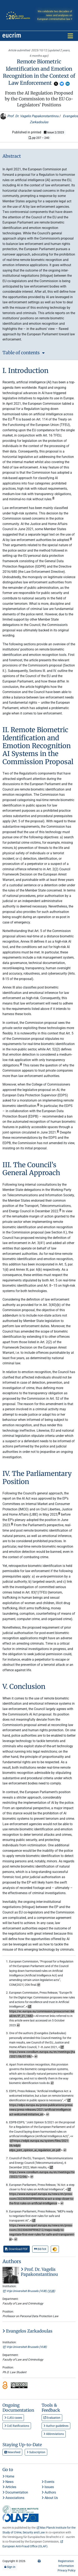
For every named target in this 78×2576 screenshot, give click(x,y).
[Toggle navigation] (70, 36)
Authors (49, 2492)
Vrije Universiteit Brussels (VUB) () (30, 2291)
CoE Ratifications (16, 2425)
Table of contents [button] (21, 352)
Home (8, 2476)
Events (48, 2482)
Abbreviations (53, 2434)
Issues (48, 2487)
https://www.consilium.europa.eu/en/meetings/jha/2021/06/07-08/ (42, 2054)
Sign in (9, 2567)
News (8, 2482)
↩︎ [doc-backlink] (38, 1984)
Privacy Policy (67, 2570)
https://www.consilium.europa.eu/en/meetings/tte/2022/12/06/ (42, 2174)
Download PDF (16, 2249)
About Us (50, 2498)
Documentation (15, 2492)
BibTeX (40, 2249)
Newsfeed (12, 2452)
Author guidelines (55, 2425)
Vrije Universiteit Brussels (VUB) (26, 2347)
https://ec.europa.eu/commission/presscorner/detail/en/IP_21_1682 (41, 2014)
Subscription (36, 2452)
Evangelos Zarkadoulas (27, 2331)
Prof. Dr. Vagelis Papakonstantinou (29, 116)
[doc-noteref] (14, 419)
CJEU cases (13, 2417)
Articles (9, 2487)
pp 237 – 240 (39, 137)
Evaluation (51, 2417)
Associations (13, 2498)
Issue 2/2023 (54, 132)
